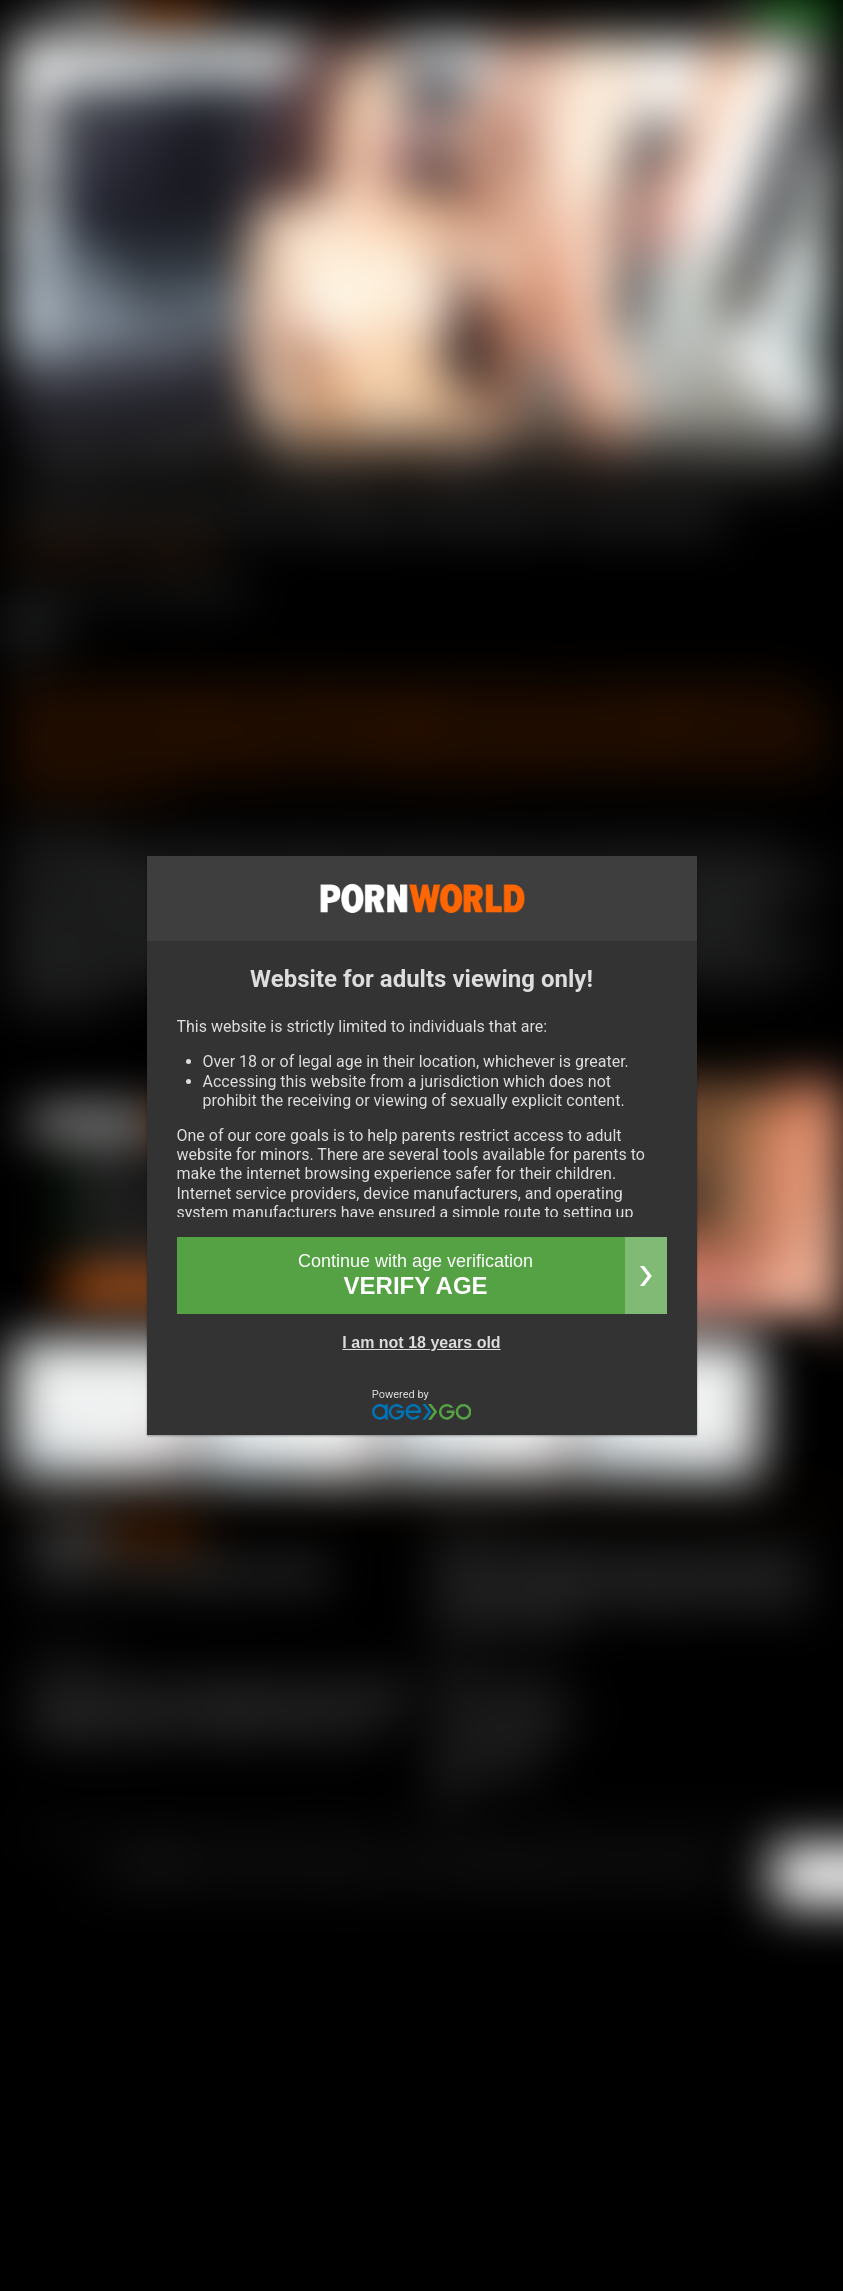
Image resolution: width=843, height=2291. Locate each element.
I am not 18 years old (421, 1342)
